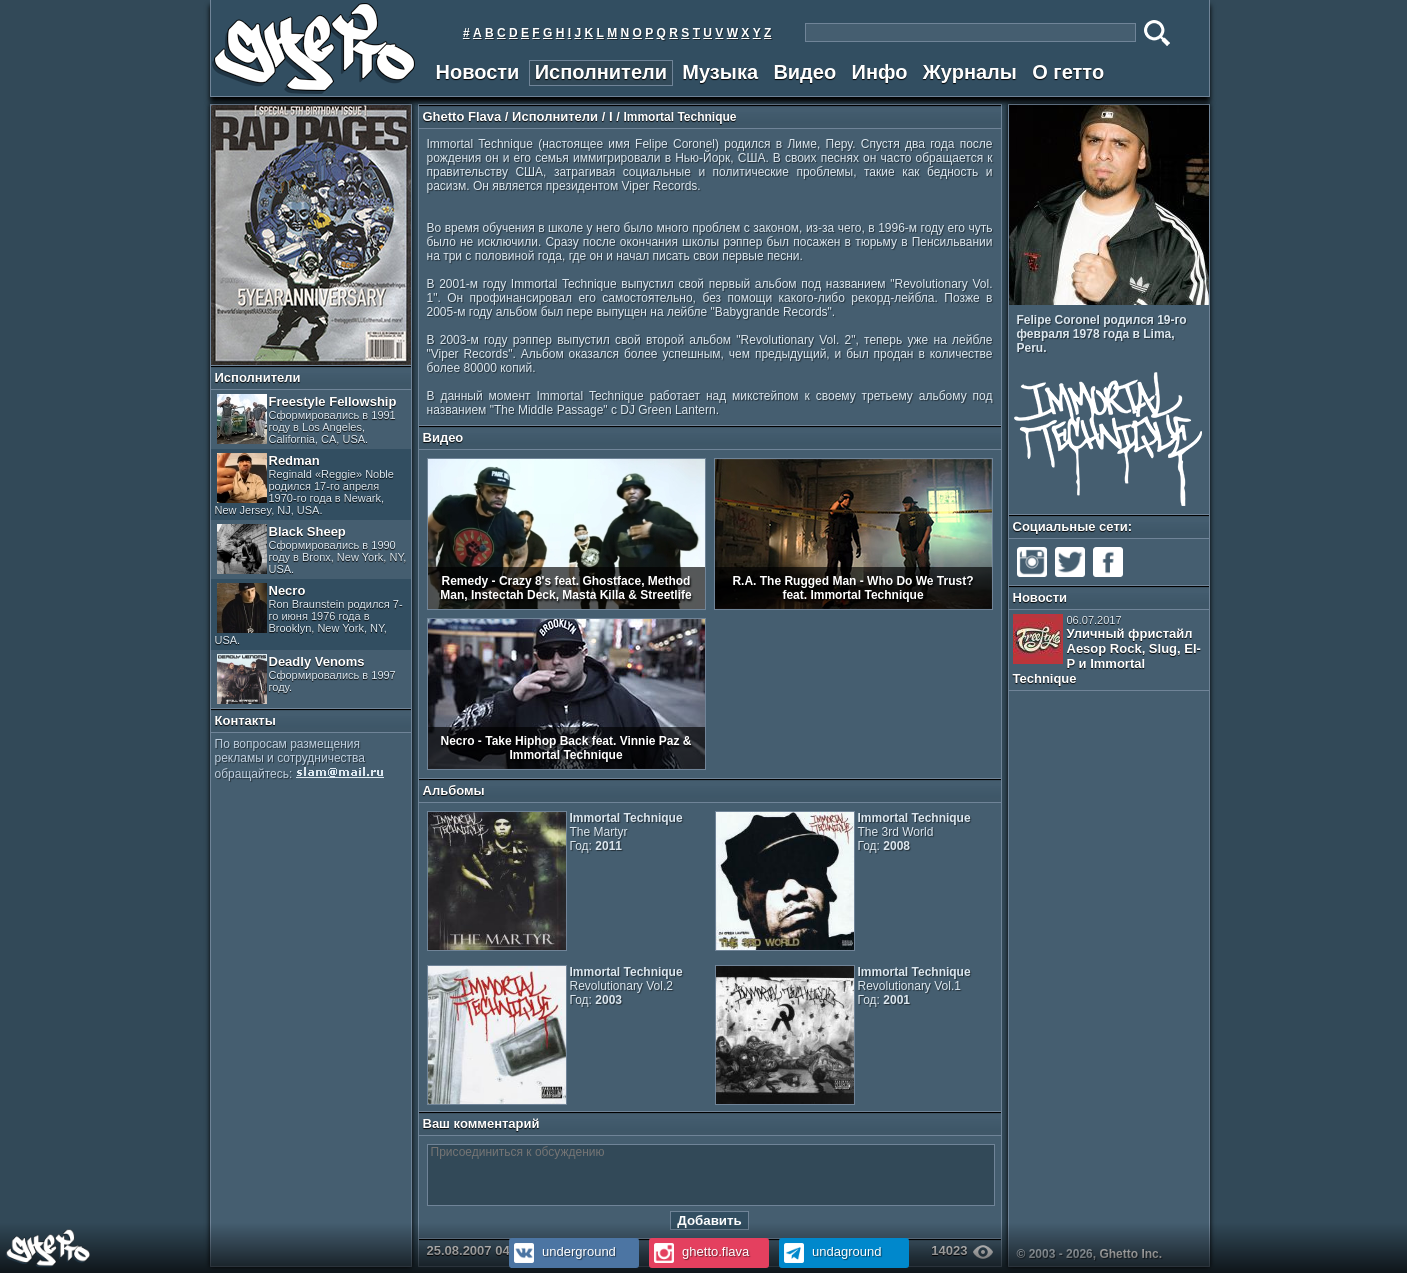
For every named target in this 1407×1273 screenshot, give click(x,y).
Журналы (970, 72)
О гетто (1068, 72)
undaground (830, 1251)
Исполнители (601, 72)
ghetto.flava (699, 1251)
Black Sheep (312, 549)
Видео (804, 72)
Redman (304, 484)
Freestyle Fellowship (307, 419)
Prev (1188, 293)
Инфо (880, 72)
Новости (478, 72)
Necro (309, 614)
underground (562, 1251)
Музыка (720, 72)
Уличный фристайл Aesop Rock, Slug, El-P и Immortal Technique (1107, 650)
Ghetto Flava (462, 116)
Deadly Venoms (306, 679)
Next (1202, 293)
